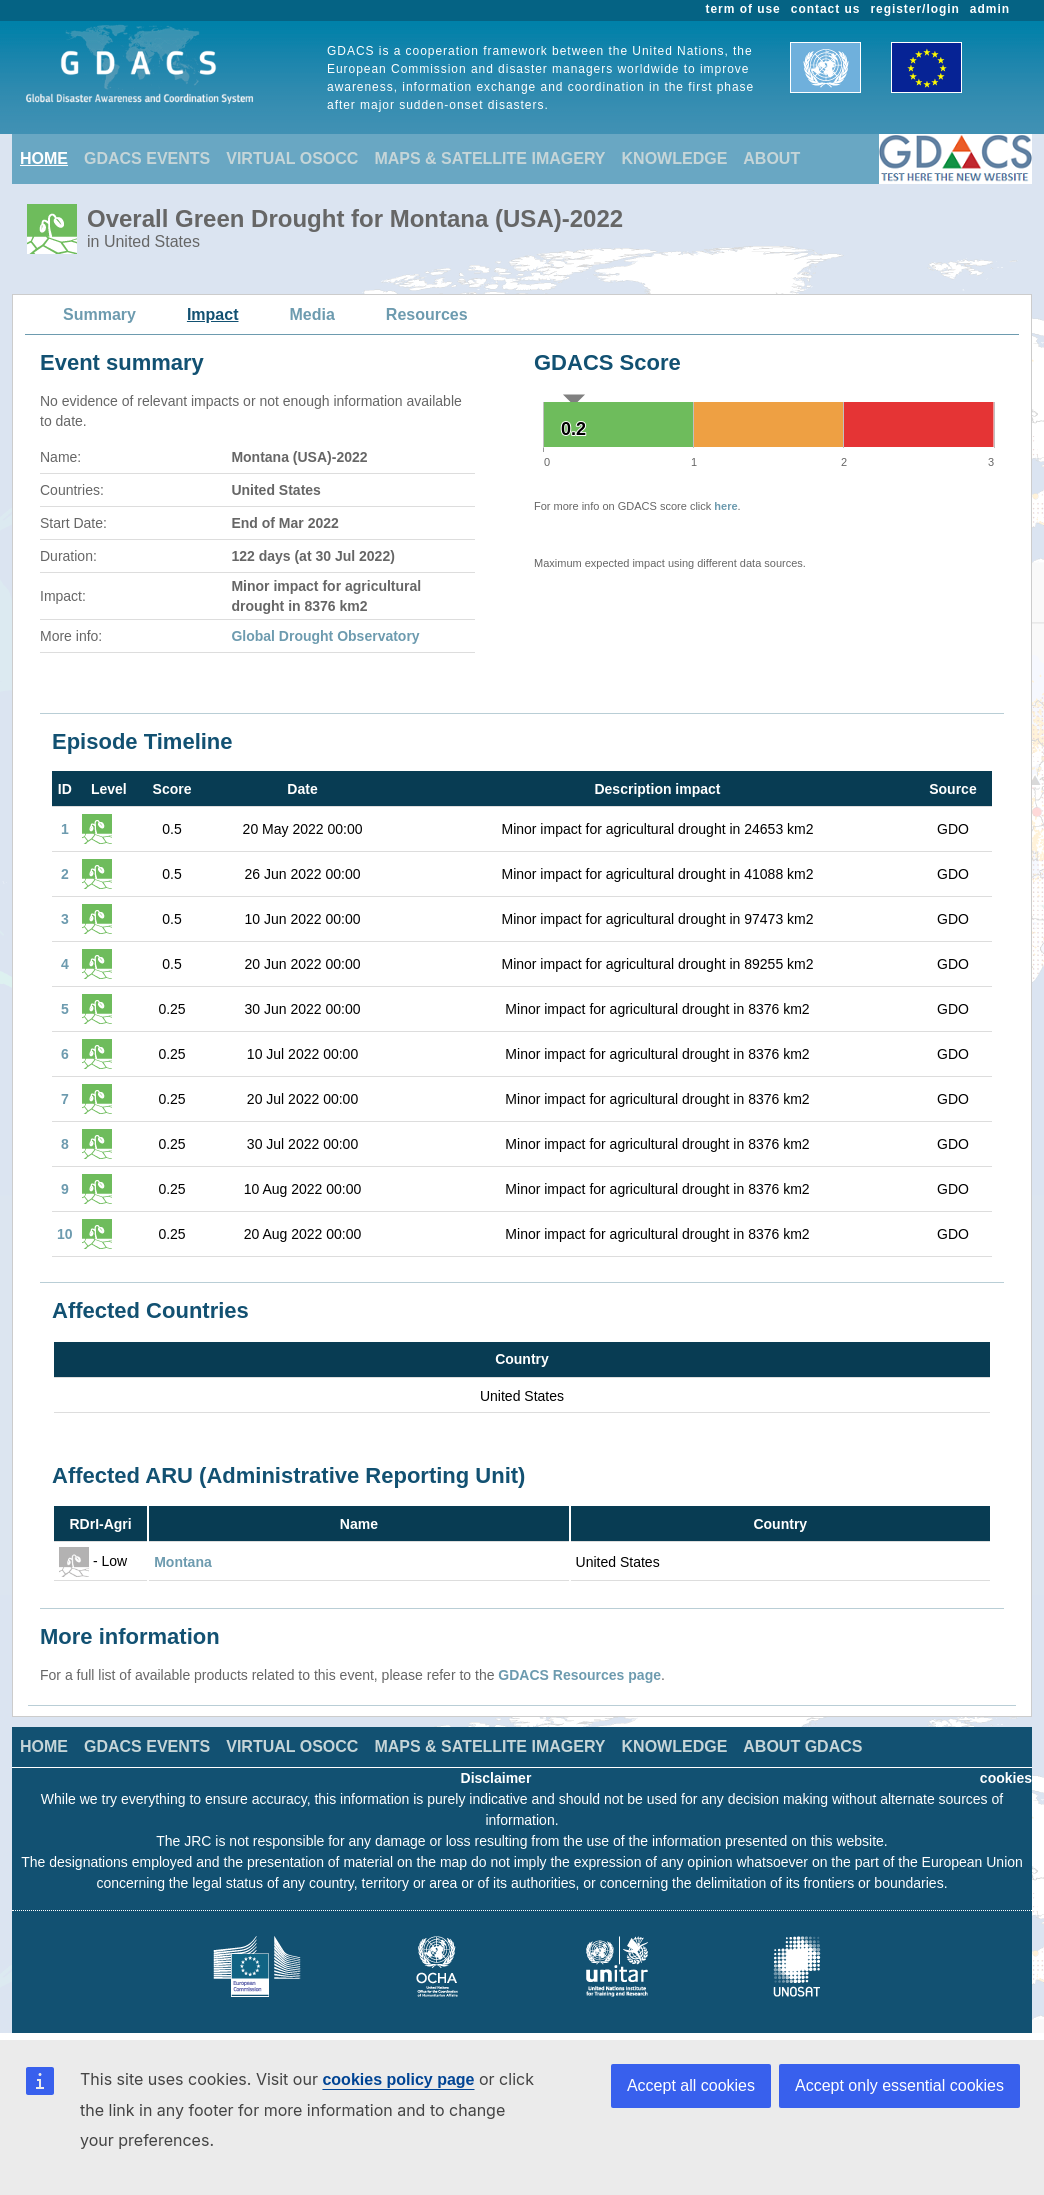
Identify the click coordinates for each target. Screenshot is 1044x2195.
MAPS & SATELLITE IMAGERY (489, 158)
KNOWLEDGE (675, 158)
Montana (183, 1562)
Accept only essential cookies (899, 2085)
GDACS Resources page (579, 1675)
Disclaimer (496, 1778)
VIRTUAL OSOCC (292, 158)
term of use (743, 9)
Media (312, 314)
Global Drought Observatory (325, 636)
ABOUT (771, 158)
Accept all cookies (691, 2085)
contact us (826, 9)
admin (990, 9)
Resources (427, 314)
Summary (99, 314)
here (725, 506)
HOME (44, 158)
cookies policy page (398, 2079)
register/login (914, 9)
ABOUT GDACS (802, 1746)
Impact (213, 314)
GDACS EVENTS (147, 158)
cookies (1006, 1778)
